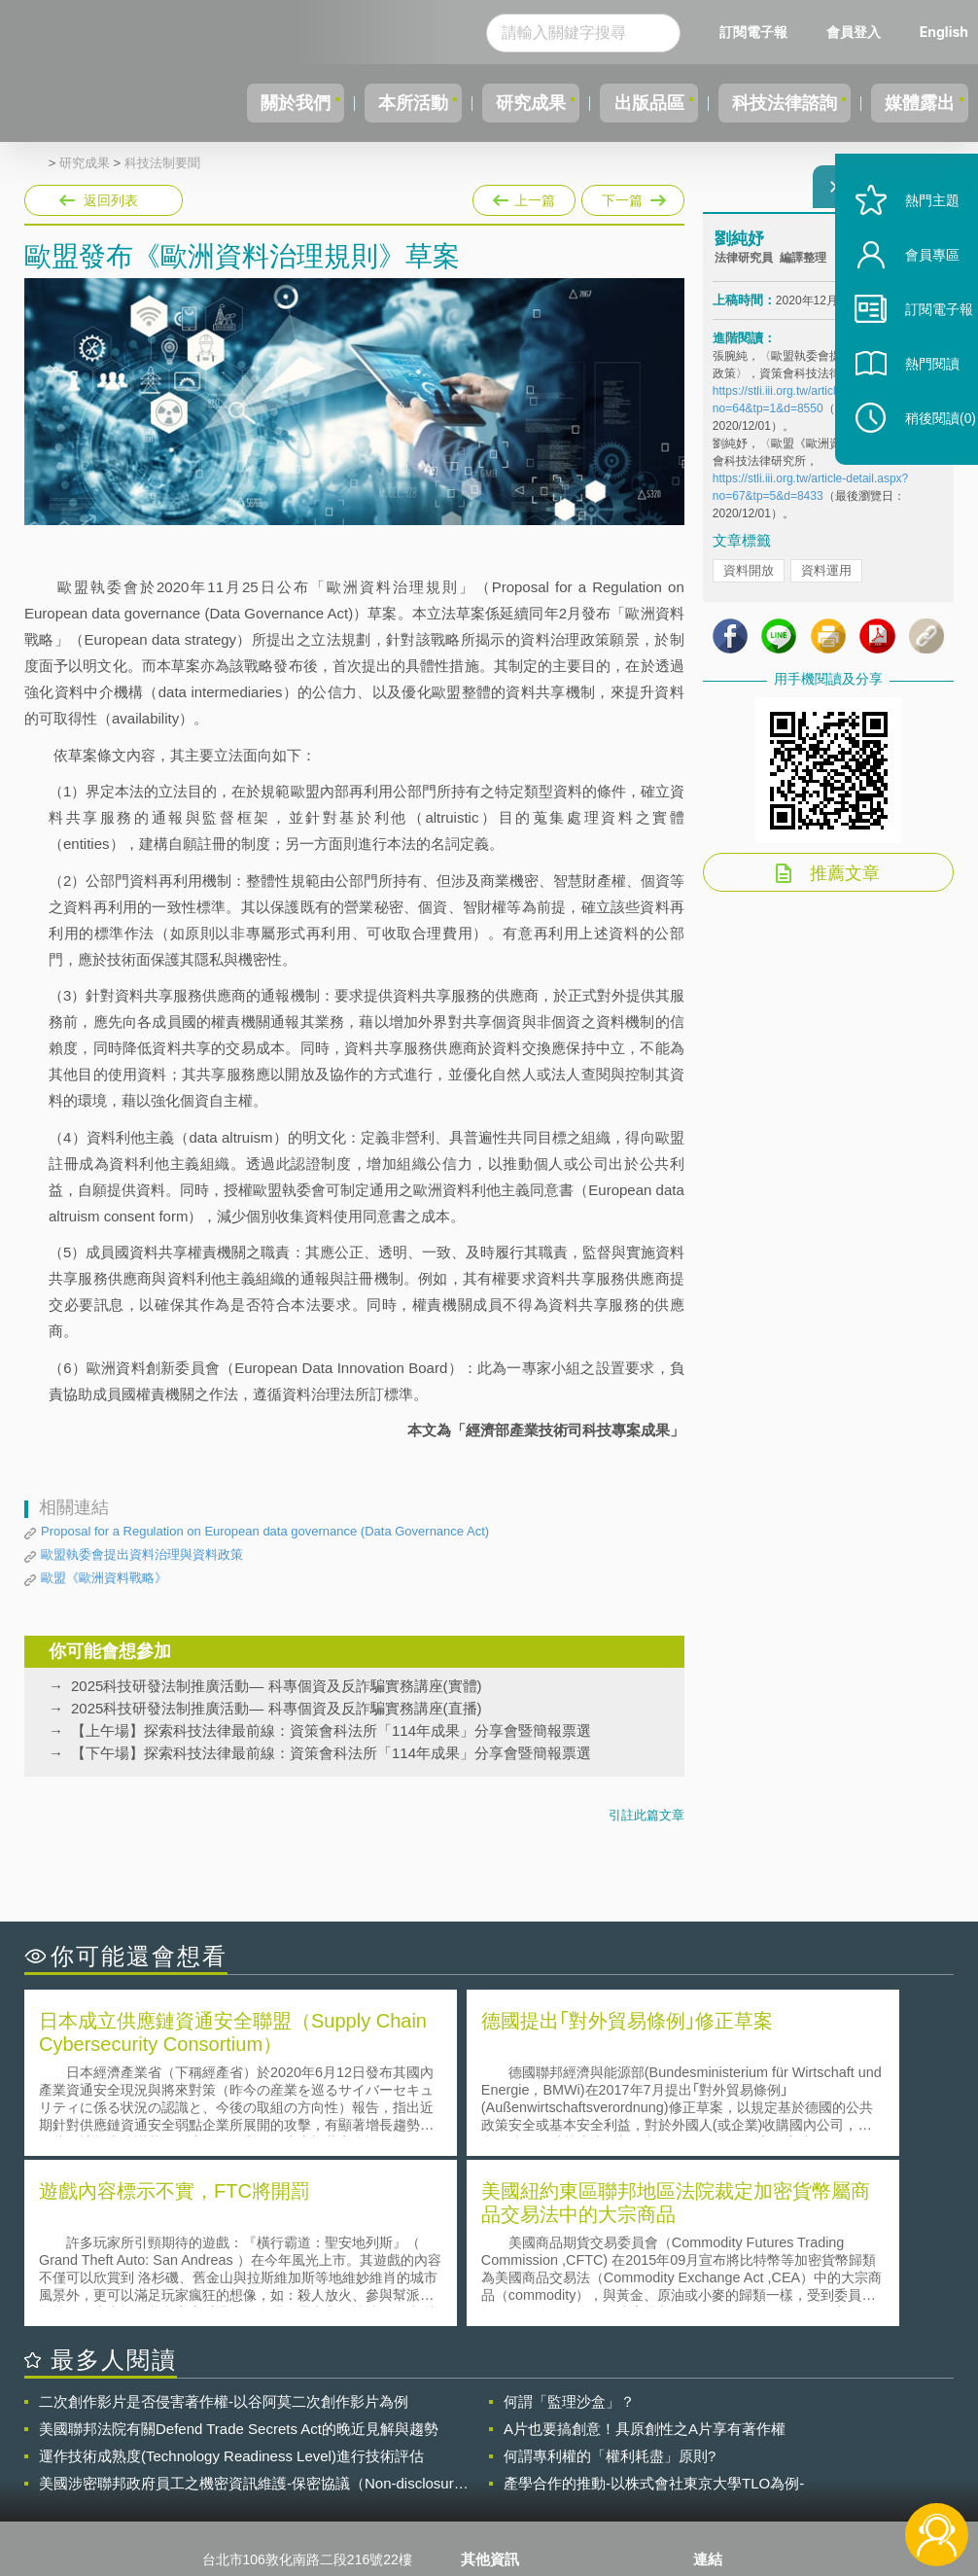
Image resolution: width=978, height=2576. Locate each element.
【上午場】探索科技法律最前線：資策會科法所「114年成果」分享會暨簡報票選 (331, 1730)
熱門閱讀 (912, 409)
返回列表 (111, 200)
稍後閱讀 (921, 463)
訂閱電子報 (753, 31)
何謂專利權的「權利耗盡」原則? (610, 2282)
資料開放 (748, 582)
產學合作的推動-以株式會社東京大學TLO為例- (654, 2309)
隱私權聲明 (506, 2414)
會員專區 (912, 300)
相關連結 (822, 2414)
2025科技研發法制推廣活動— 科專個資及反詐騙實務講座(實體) (276, 1685)
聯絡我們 (499, 2469)
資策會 (725, 2414)
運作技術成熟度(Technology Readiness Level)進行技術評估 (231, 2282)
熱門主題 (912, 245)
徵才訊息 (499, 2442)
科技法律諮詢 (767, 103)
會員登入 (853, 31)
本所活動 (362, 103)
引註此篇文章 (646, 1815)
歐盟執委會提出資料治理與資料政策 (142, 1554)
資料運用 (826, 582)
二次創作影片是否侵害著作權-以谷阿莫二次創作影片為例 (223, 2227)
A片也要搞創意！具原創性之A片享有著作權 (645, 2254)
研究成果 (491, 103)
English (944, 31)
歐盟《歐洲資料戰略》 (104, 1577)
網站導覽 (499, 2496)
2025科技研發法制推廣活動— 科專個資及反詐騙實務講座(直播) (276, 1708)
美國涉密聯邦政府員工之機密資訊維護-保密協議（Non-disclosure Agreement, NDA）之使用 (250, 2309)
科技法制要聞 (162, 163)
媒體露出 (914, 103)
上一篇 (524, 196)
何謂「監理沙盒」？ (569, 2227)
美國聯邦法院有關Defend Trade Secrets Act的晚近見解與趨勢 (238, 2254)
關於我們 (232, 103)
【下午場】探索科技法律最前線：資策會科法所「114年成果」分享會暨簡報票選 (331, 1753)
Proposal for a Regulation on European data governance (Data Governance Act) (265, 1531)
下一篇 (631, 196)
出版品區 (620, 103)
